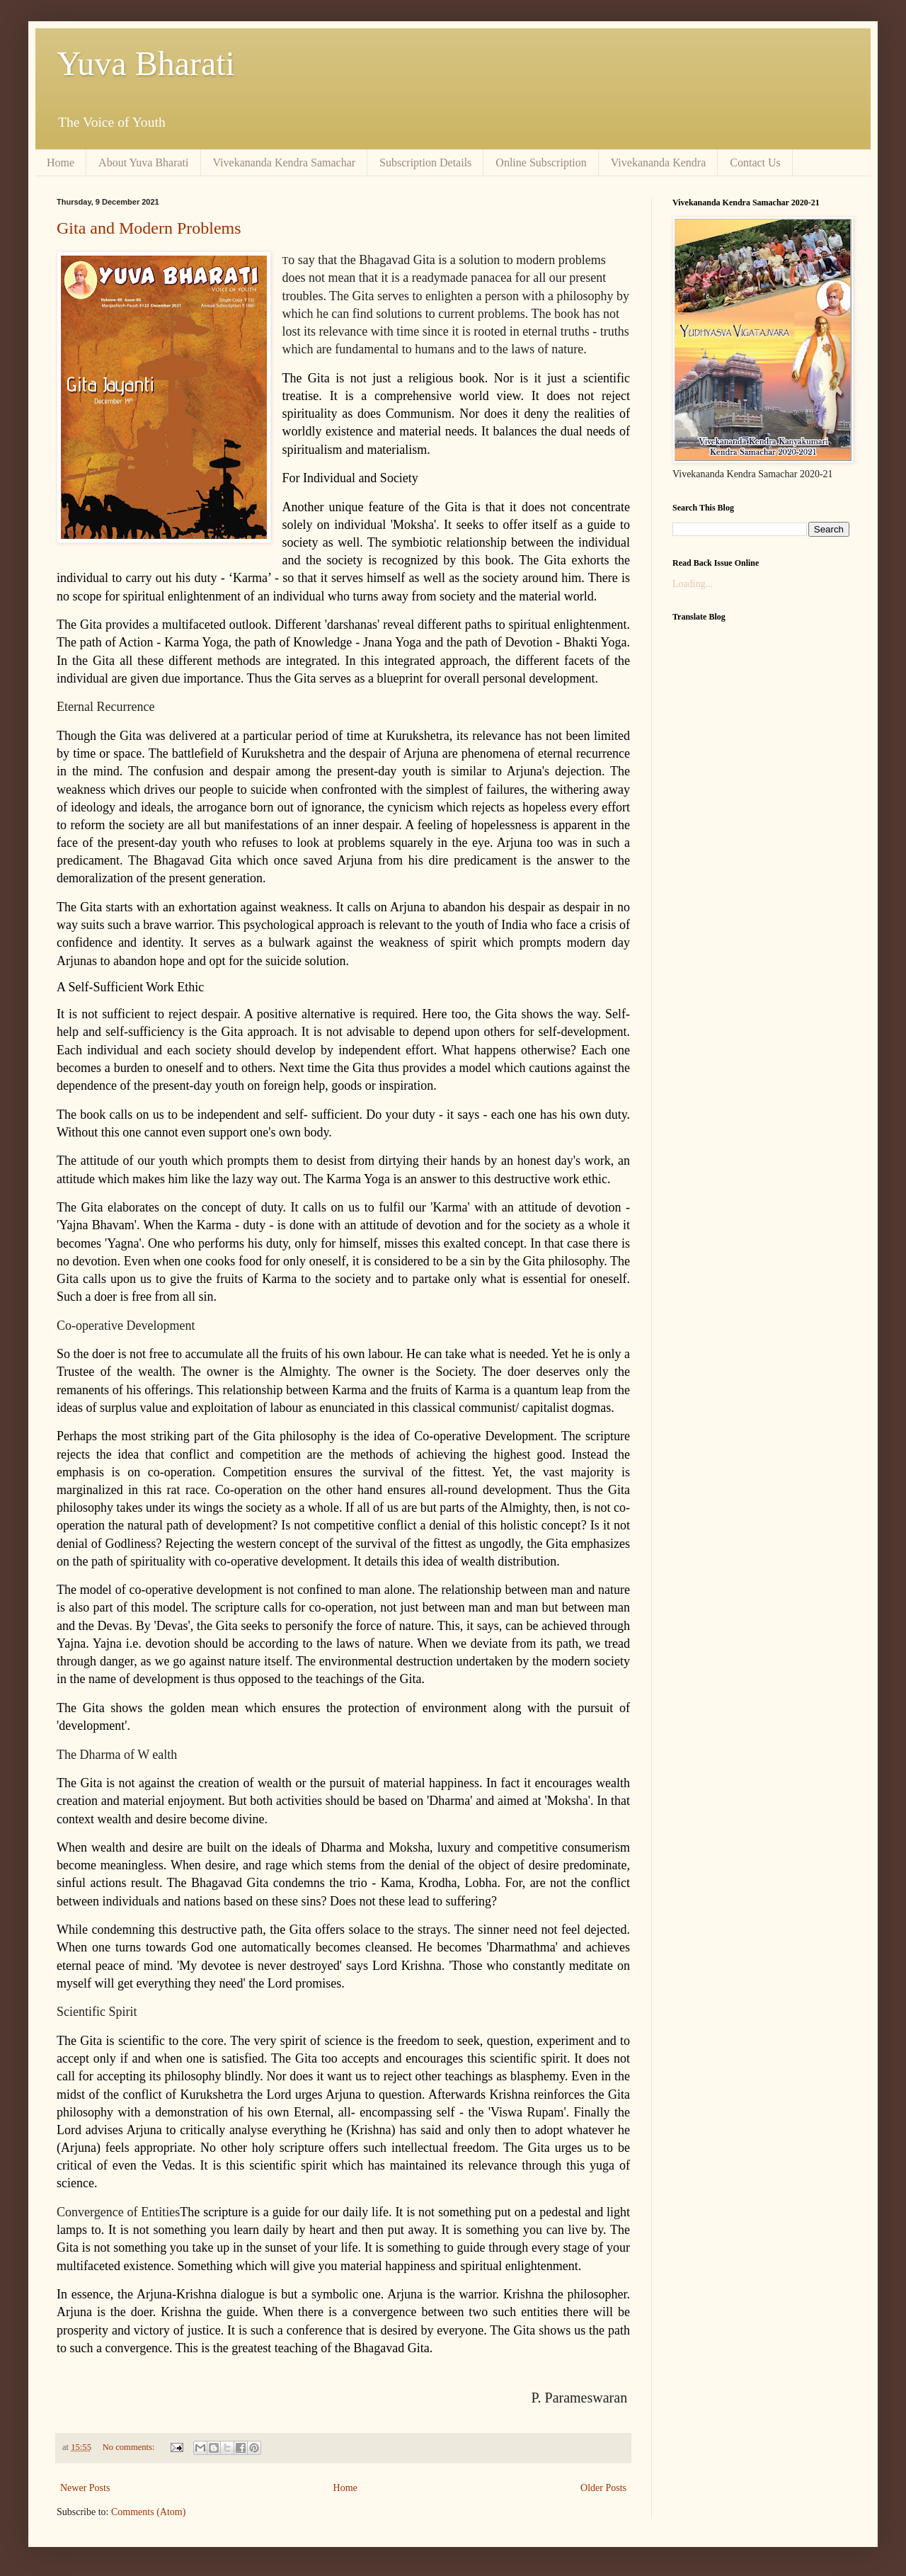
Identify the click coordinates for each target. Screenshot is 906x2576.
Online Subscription (540, 162)
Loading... (692, 584)
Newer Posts (85, 2488)
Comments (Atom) (148, 2512)
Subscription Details (425, 162)
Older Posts (603, 2488)
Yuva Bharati (146, 63)
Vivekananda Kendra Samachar (284, 162)
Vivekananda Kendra (658, 162)
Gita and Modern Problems (149, 228)
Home (60, 162)
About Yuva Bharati (143, 162)
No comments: (130, 2447)
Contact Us (755, 162)
